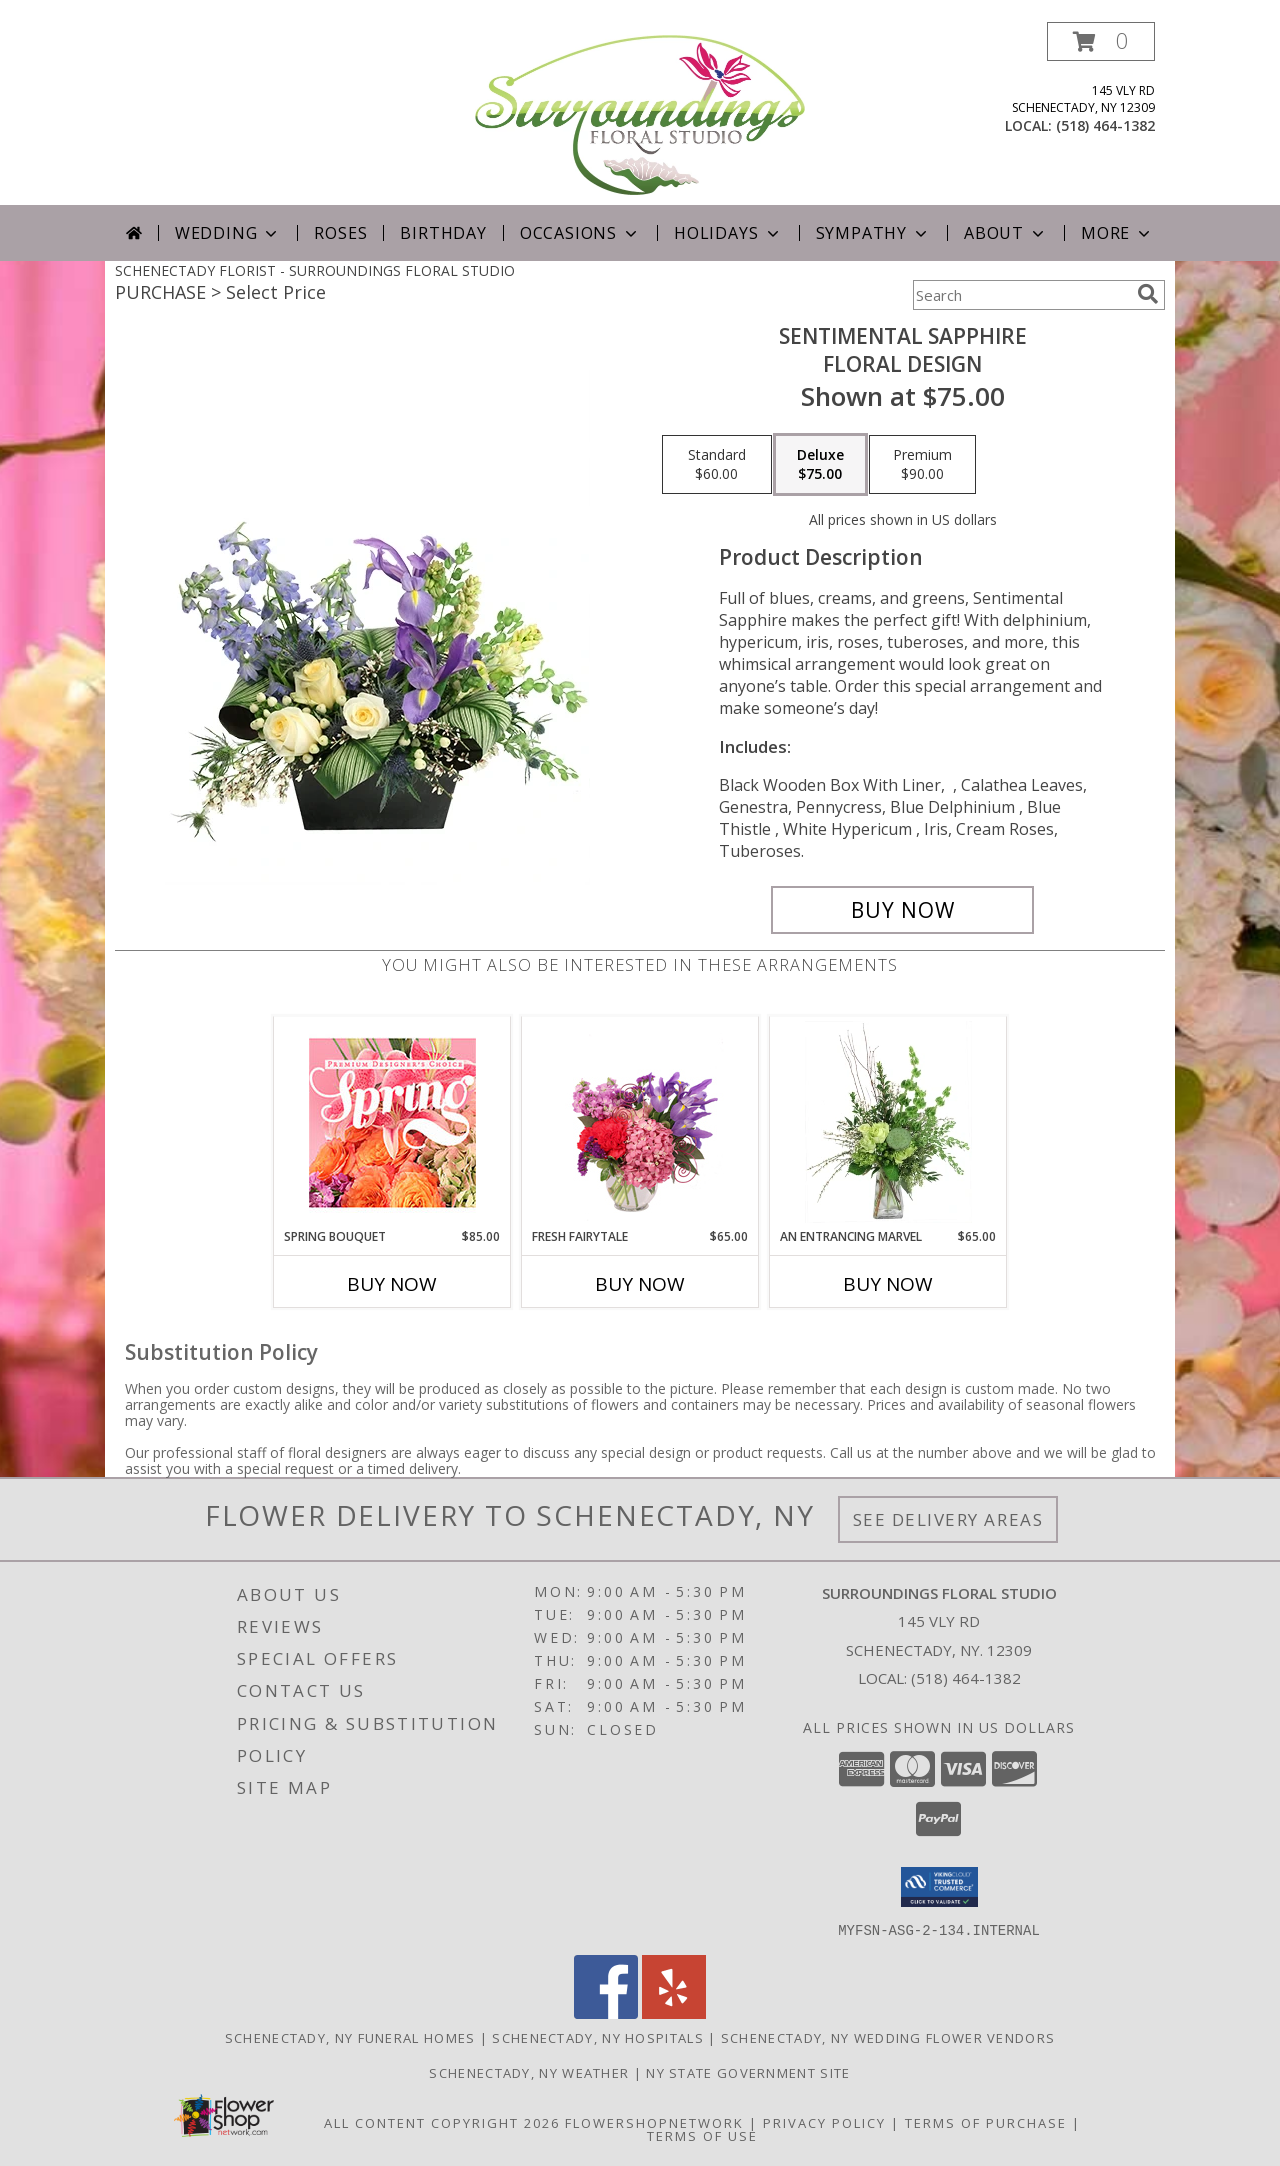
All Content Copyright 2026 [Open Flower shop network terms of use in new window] (442, 2122)
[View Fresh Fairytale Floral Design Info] (640, 1122)
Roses (340, 233)
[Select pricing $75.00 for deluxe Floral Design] (820, 465)
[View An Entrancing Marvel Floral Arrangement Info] (888, 1122)
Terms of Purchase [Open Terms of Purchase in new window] (986, 2122)
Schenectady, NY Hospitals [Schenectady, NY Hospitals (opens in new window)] (598, 2037)
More (1117, 233)
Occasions (580, 233)
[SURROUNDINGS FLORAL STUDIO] (640, 113)
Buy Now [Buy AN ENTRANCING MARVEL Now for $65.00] (888, 1284)
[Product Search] (1021, 295)
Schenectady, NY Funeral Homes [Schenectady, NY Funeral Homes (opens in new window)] (350, 2037)
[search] (1148, 294)
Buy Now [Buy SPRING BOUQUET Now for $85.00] (392, 1284)
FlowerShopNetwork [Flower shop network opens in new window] (654, 2122)
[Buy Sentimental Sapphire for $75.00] (902, 910)
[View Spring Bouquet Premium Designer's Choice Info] (392, 1122)
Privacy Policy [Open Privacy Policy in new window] (824, 2122)
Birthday (443, 233)
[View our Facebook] (606, 2012)
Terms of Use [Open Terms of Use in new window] (702, 2135)
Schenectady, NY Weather (529, 2072)
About (1006, 233)
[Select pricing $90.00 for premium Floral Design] (922, 465)
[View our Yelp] (674, 2012)
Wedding (228, 233)
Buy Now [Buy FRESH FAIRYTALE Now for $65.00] (640, 1284)
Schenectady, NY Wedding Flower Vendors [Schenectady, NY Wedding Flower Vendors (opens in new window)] (888, 2037)
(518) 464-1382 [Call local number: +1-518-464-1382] (1105, 125)
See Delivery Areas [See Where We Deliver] (948, 1519)
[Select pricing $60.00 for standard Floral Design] (717, 465)
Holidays (728, 233)
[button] (1101, 41)
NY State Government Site (748, 2072)
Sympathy (873, 233)
